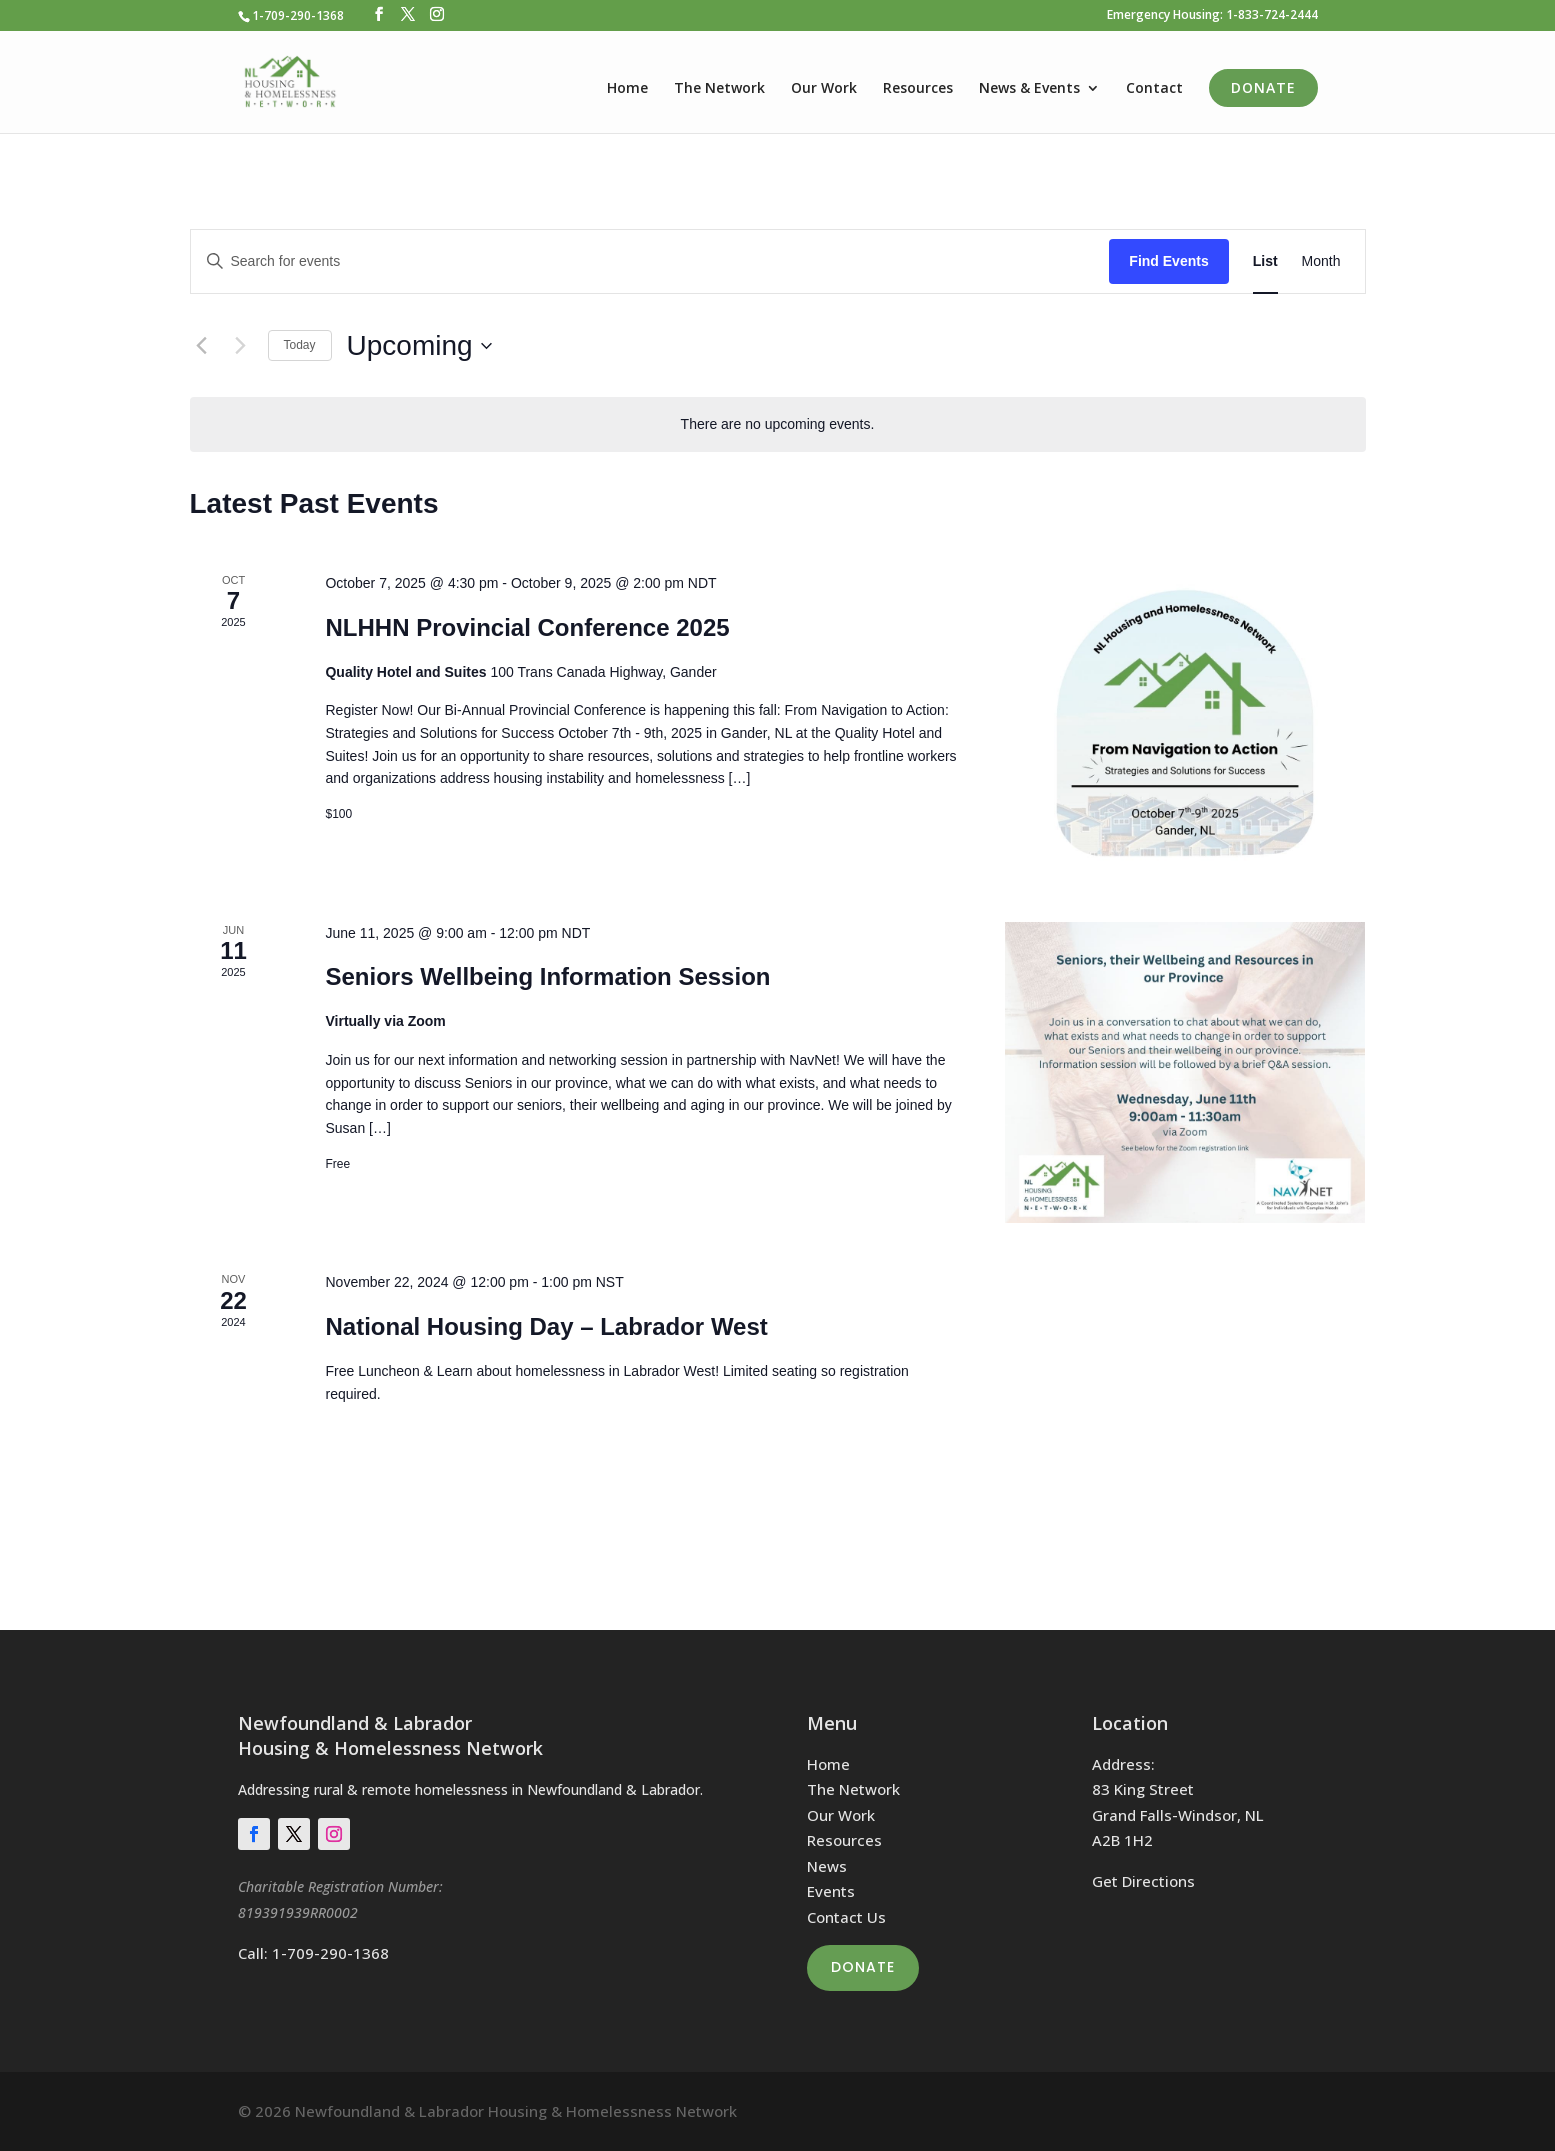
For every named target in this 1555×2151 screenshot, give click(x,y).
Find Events (1168, 261)
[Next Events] (241, 346)
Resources (918, 89)
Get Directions (1143, 1881)
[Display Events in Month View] (1321, 261)
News (827, 1866)
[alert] (778, 424)
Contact (1154, 89)
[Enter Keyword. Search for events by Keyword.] (650, 261)
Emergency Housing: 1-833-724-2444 (1212, 16)
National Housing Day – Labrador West (546, 1326)
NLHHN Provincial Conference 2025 (527, 627)
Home (627, 89)
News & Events (1029, 89)
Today (300, 345)
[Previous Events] (202, 346)
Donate (1263, 87)
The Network (719, 89)
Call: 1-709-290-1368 (313, 1953)
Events (831, 1891)
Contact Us (846, 1917)
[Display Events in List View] (1265, 261)
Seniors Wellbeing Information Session (547, 976)
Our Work (824, 89)
